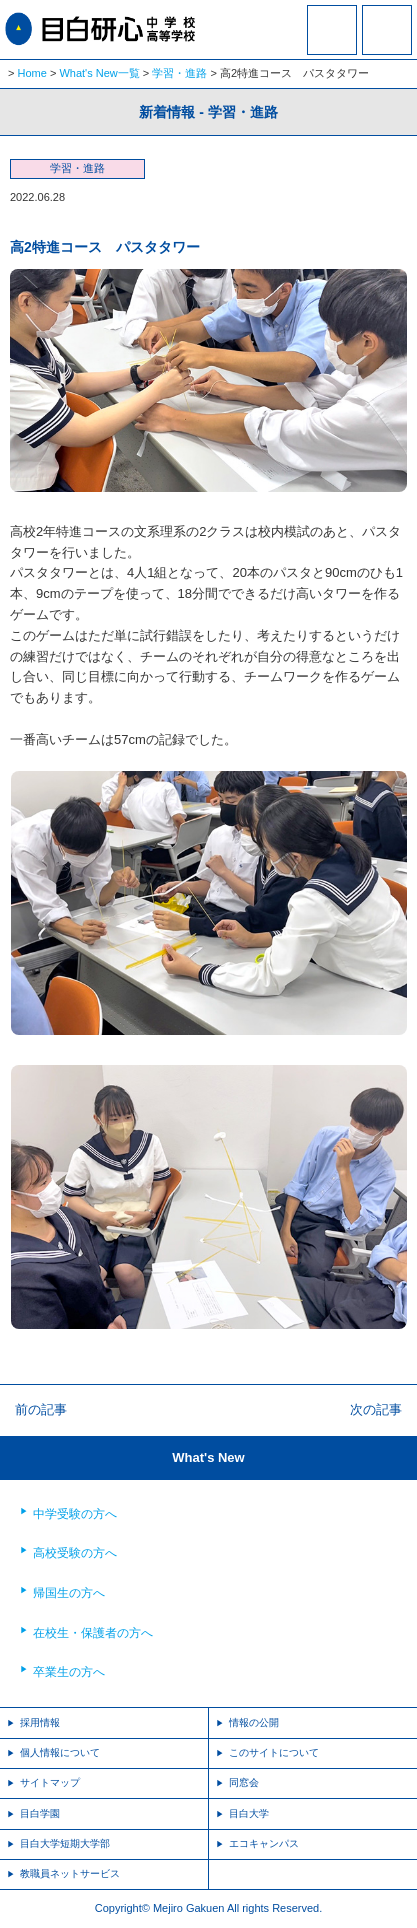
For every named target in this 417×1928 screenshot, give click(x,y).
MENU (387, 30)
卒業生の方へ (69, 1672)
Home (32, 73)
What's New (208, 1457)
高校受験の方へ (75, 1553)
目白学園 (40, 1813)
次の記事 (376, 1409)
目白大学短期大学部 (65, 1843)
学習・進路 (179, 73)
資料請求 (332, 43)
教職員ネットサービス (70, 1873)
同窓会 (244, 1782)
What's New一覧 (99, 73)
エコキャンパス (264, 1843)
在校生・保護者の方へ (93, 1633)
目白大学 (249, 1813)
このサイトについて (274, 1752)
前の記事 (41, 1409)
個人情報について (60, 1752)
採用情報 (40, 1722)
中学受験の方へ (75, 1514)
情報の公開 (254, 1722)
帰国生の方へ (69, 1593)
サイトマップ (50, 1782)
